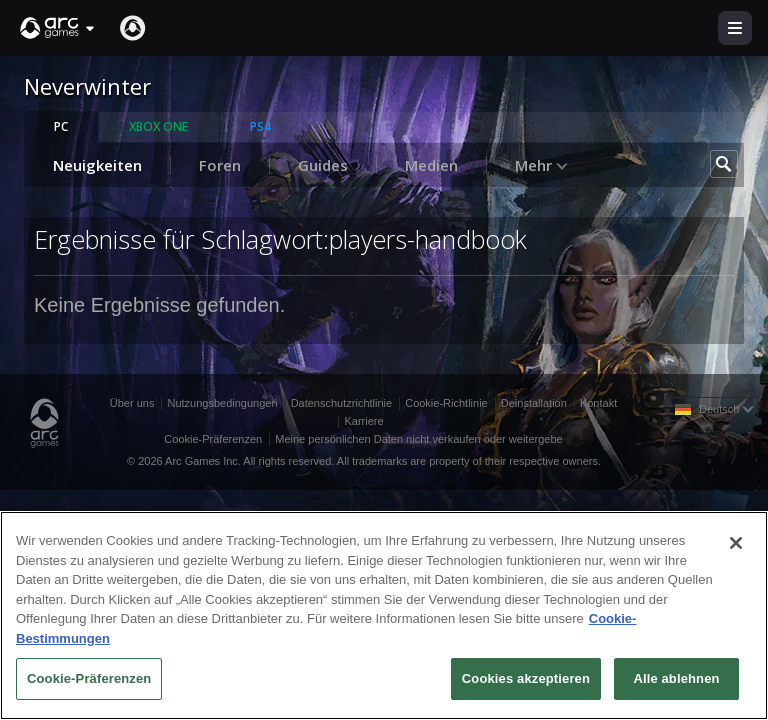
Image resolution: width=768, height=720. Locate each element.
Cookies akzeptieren (526, 678)
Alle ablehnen (676, 678)
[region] (384, 615)
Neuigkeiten (97, 165)
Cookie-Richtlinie (446, 403)
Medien (431, 165)
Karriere (363, 421)
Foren (220, 165)
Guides (323, 165)
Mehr (542, 165)
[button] (58, 28)
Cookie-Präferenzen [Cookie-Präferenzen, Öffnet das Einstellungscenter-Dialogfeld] (89, 678)
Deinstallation (534, 403)
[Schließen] (736, 543)
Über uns (132, 403)
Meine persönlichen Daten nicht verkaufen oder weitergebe (418, 439)
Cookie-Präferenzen (213, 439)
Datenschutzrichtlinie (342, 403)
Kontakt (598, 403)
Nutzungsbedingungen (222, 403)
